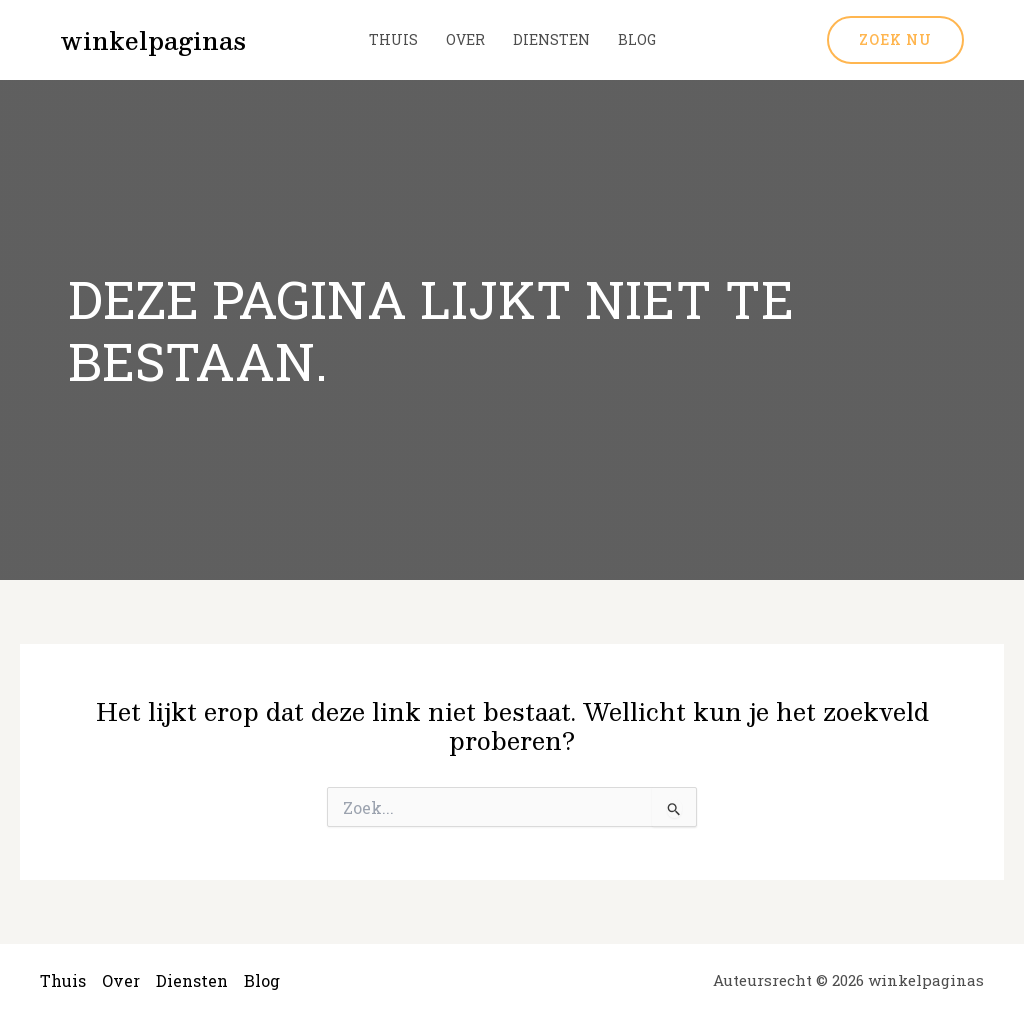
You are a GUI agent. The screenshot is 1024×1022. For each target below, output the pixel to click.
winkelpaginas (153, 40)
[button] (895, 40)
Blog (637, 39)
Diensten (551, 39)
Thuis (393, 39)
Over (465, 39)
